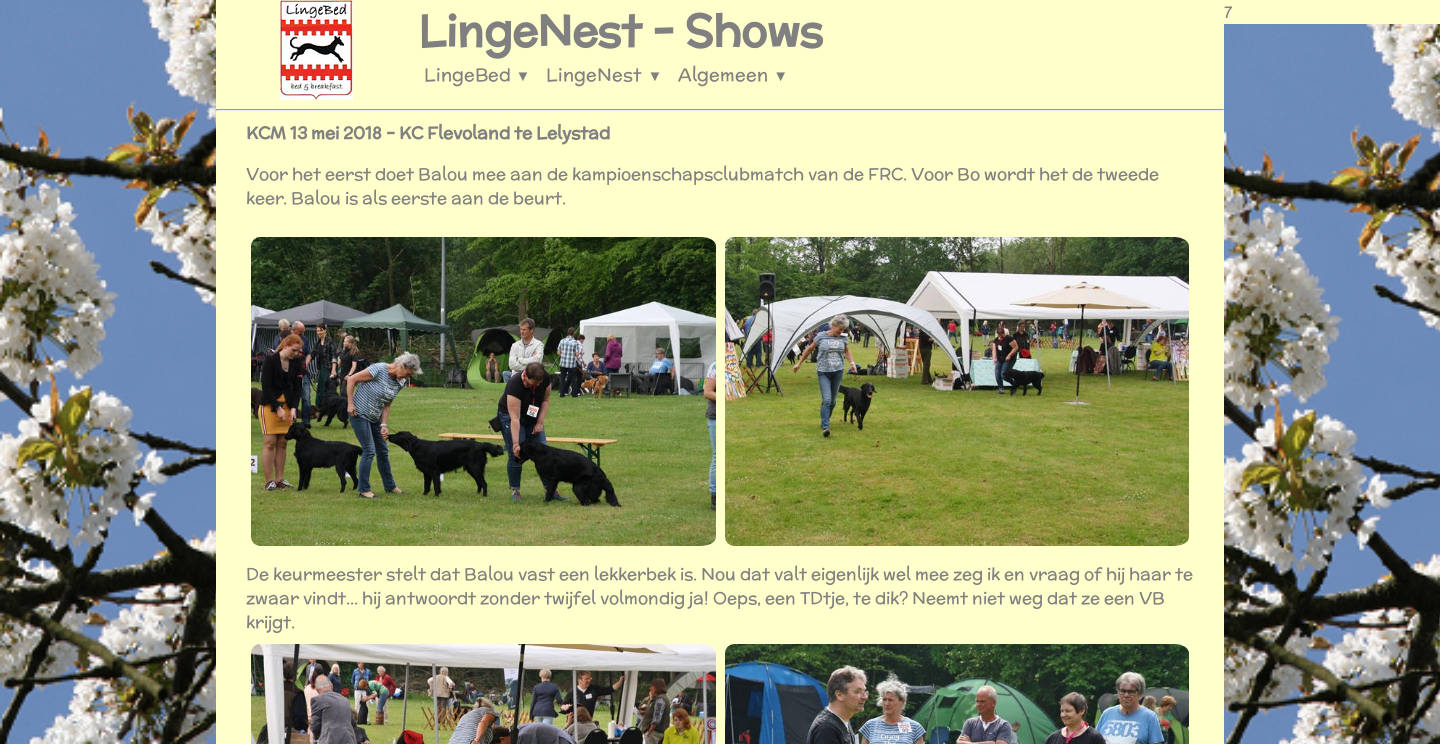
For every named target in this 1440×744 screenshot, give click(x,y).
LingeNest (604, 74)
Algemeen (733, 74)
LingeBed (477, 74)
